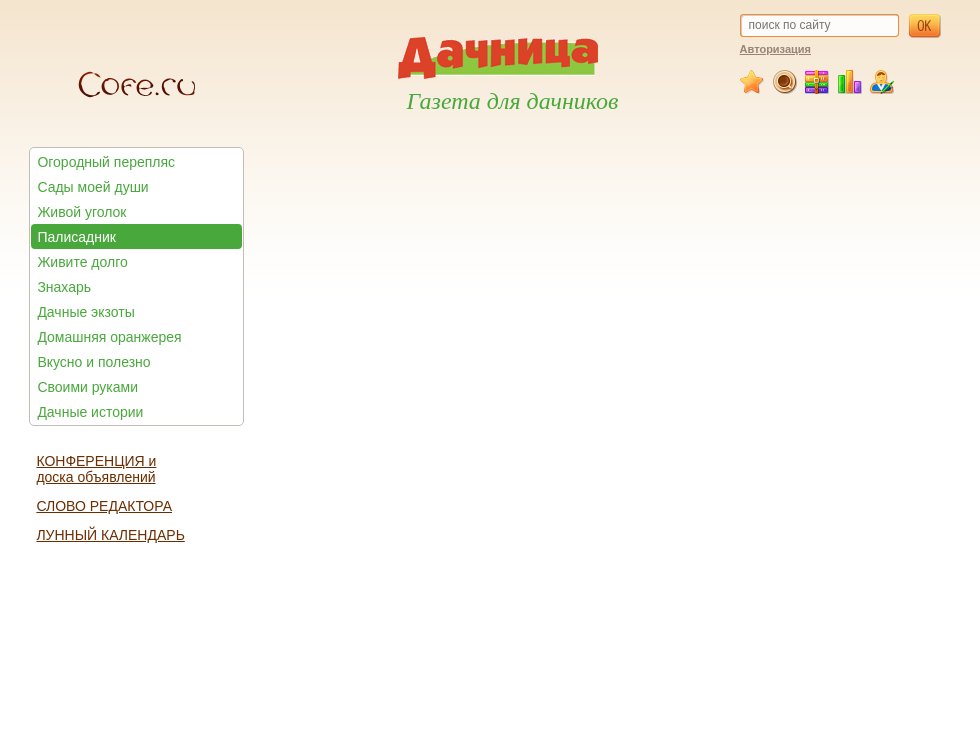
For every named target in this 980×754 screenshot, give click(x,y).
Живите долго (82, 262)
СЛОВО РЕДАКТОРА (104, 506)
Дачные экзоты (85, 312)
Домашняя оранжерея (109, 337)
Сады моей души (92, 187)
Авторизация (775, 49)
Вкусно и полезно (93, 362)
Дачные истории (90, 412)
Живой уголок (81, 212)
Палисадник (76, 237)
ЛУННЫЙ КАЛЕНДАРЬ (110, 535)
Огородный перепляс (106, 162)
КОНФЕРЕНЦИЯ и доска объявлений (96, 469)
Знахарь (64, 287)
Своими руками (87, 387)
